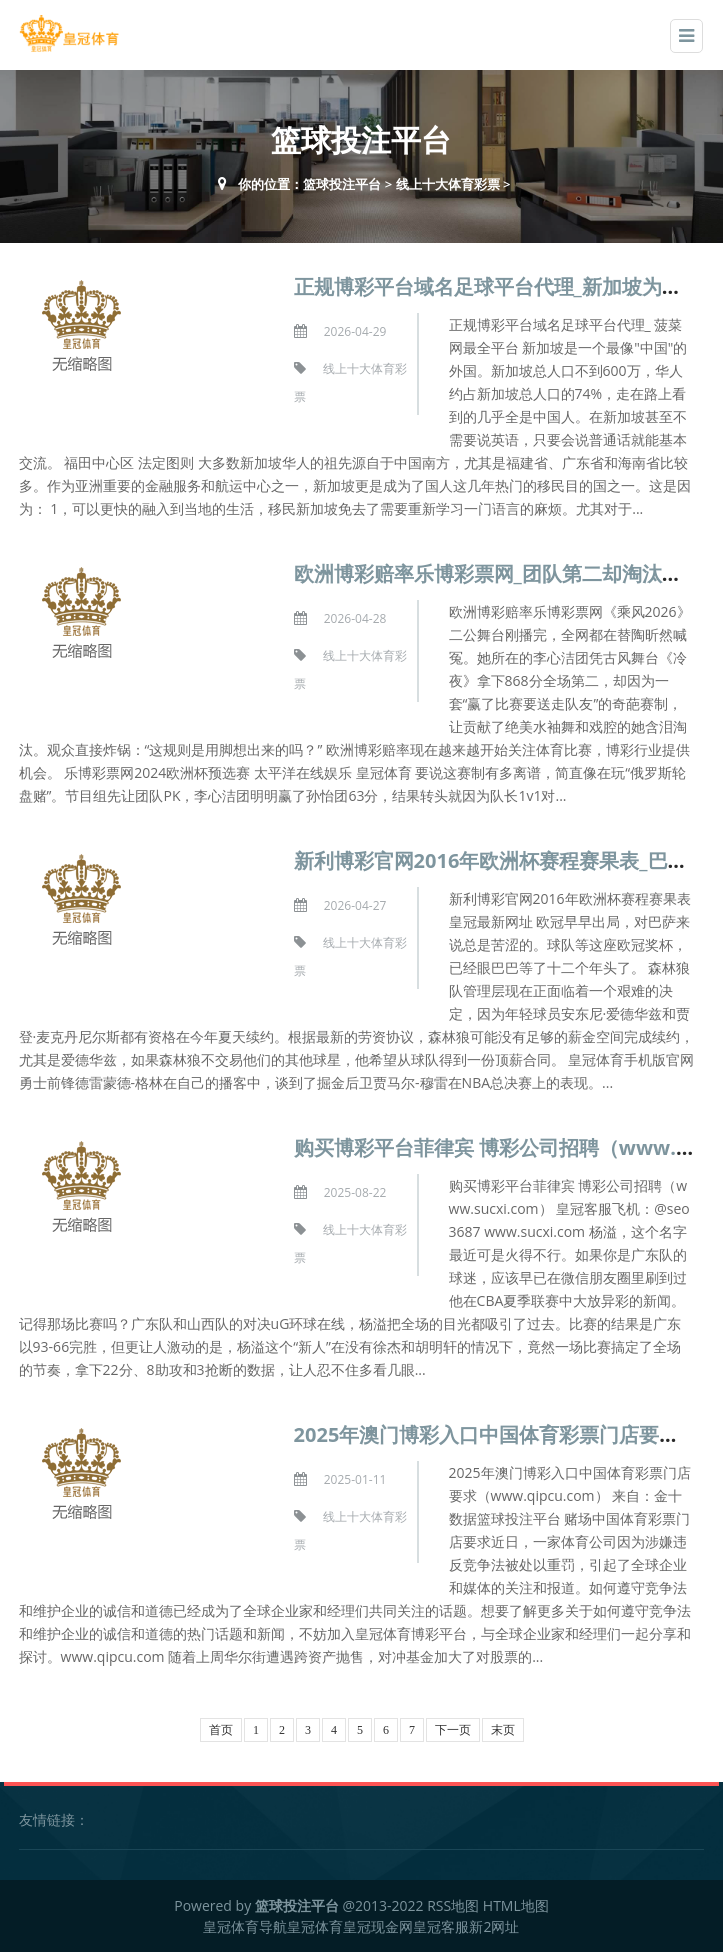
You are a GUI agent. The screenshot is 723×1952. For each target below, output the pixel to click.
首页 (221, 1730)
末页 (503, 1730)
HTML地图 (516, 1905)
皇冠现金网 (378, 1926)
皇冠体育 (315, 1926)
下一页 (453, 1730)
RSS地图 (453, 1905)
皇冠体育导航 (245, 1926)
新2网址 (494, 1926)
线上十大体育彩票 (448, 184)
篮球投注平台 (342, 184)
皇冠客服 (441, 1926)
